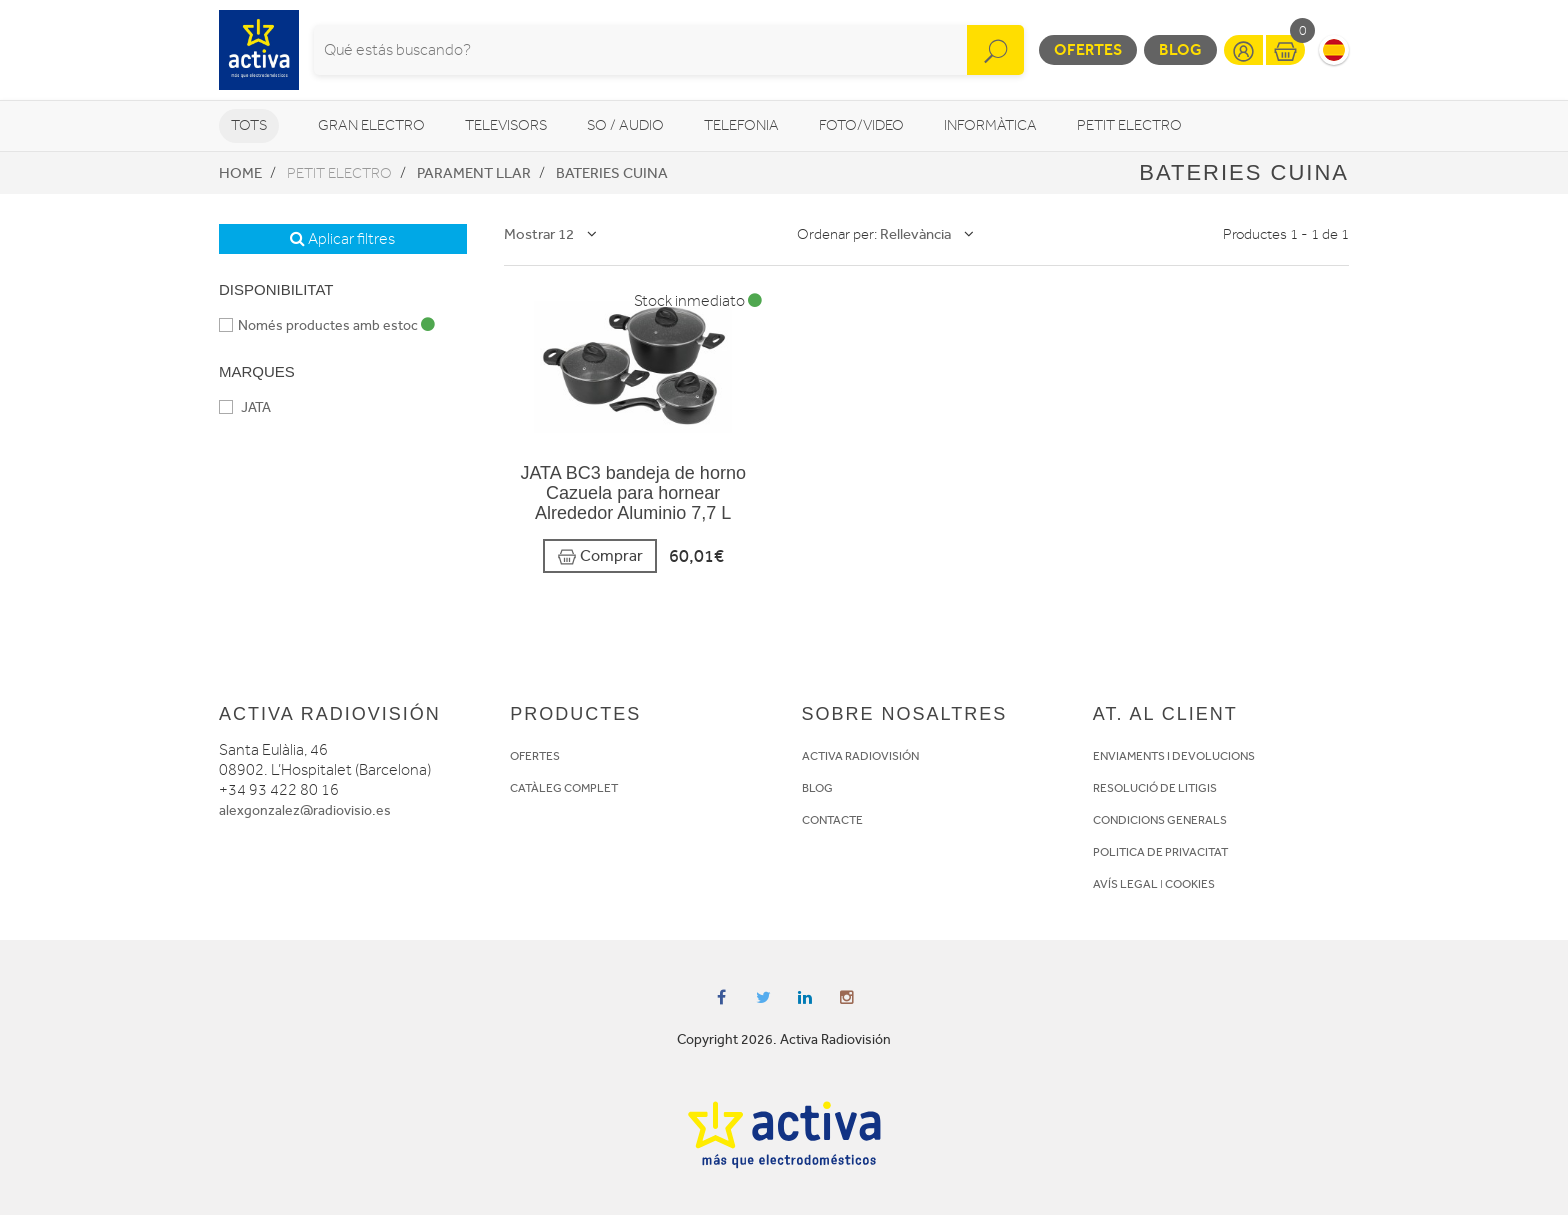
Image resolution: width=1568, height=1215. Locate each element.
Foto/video (861, 125)
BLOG (817, 788)
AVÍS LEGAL (1125, 884)
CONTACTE (832, 820)
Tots (249, 125)
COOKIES (1190, 884)
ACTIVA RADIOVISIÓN (860, 756)
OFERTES (535, 756)
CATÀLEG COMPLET (564, 788)
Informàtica (990, 125)
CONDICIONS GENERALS (1160, 820)
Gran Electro (371, 125)
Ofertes (1088, 49)
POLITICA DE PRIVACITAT (1160, 852)
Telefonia (741, 125)
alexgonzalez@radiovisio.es (305, 810)
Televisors (506, 125)
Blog (1180, 49)
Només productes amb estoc (327, 325)
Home (240, 173)
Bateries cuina (612, 173)
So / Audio (625, 125)
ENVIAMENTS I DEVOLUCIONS (1174, 756)
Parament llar (474, 173)
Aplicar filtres (342, 239)
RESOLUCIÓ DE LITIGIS (1155, 788)
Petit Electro (1129, 125)
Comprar (600, 556)
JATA (245, 407)
